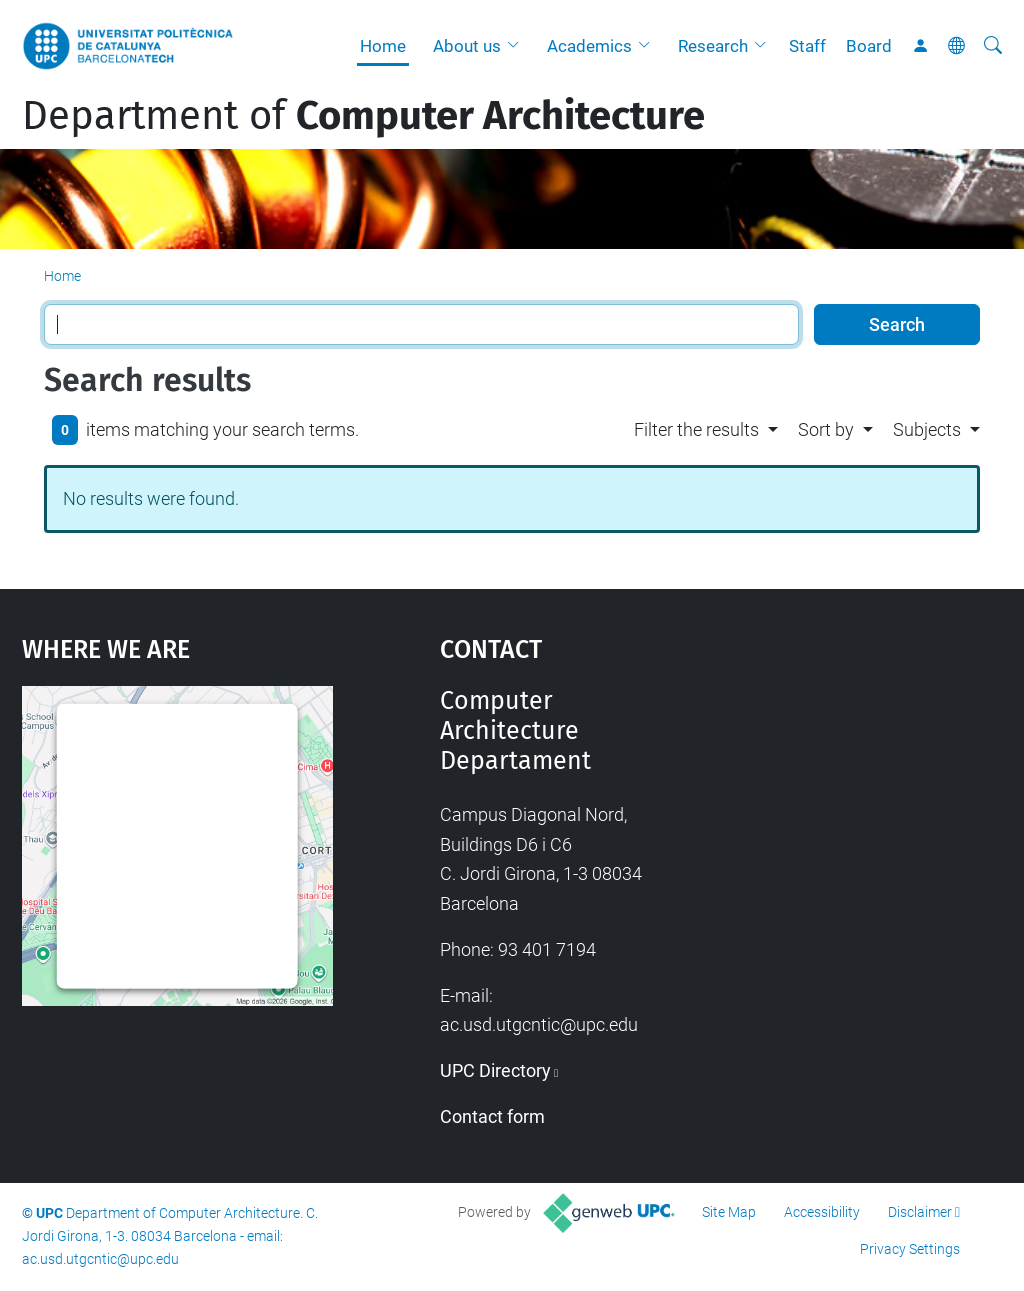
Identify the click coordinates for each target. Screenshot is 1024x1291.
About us (467, 46)
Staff (807, 46)
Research (713, 46)
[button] (518, 46)
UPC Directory (495, 1070)
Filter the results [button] (696, 429)
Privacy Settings (910, 1249)
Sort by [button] (826, 429)
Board (869, 46)
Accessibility (822, 1212)
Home (383, 46)
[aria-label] (993, 46)
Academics (589, 46)
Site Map (729, 1212)
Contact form (492, 1116)
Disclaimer (920, 1212)
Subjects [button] (927, 429)
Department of (363, 116)
